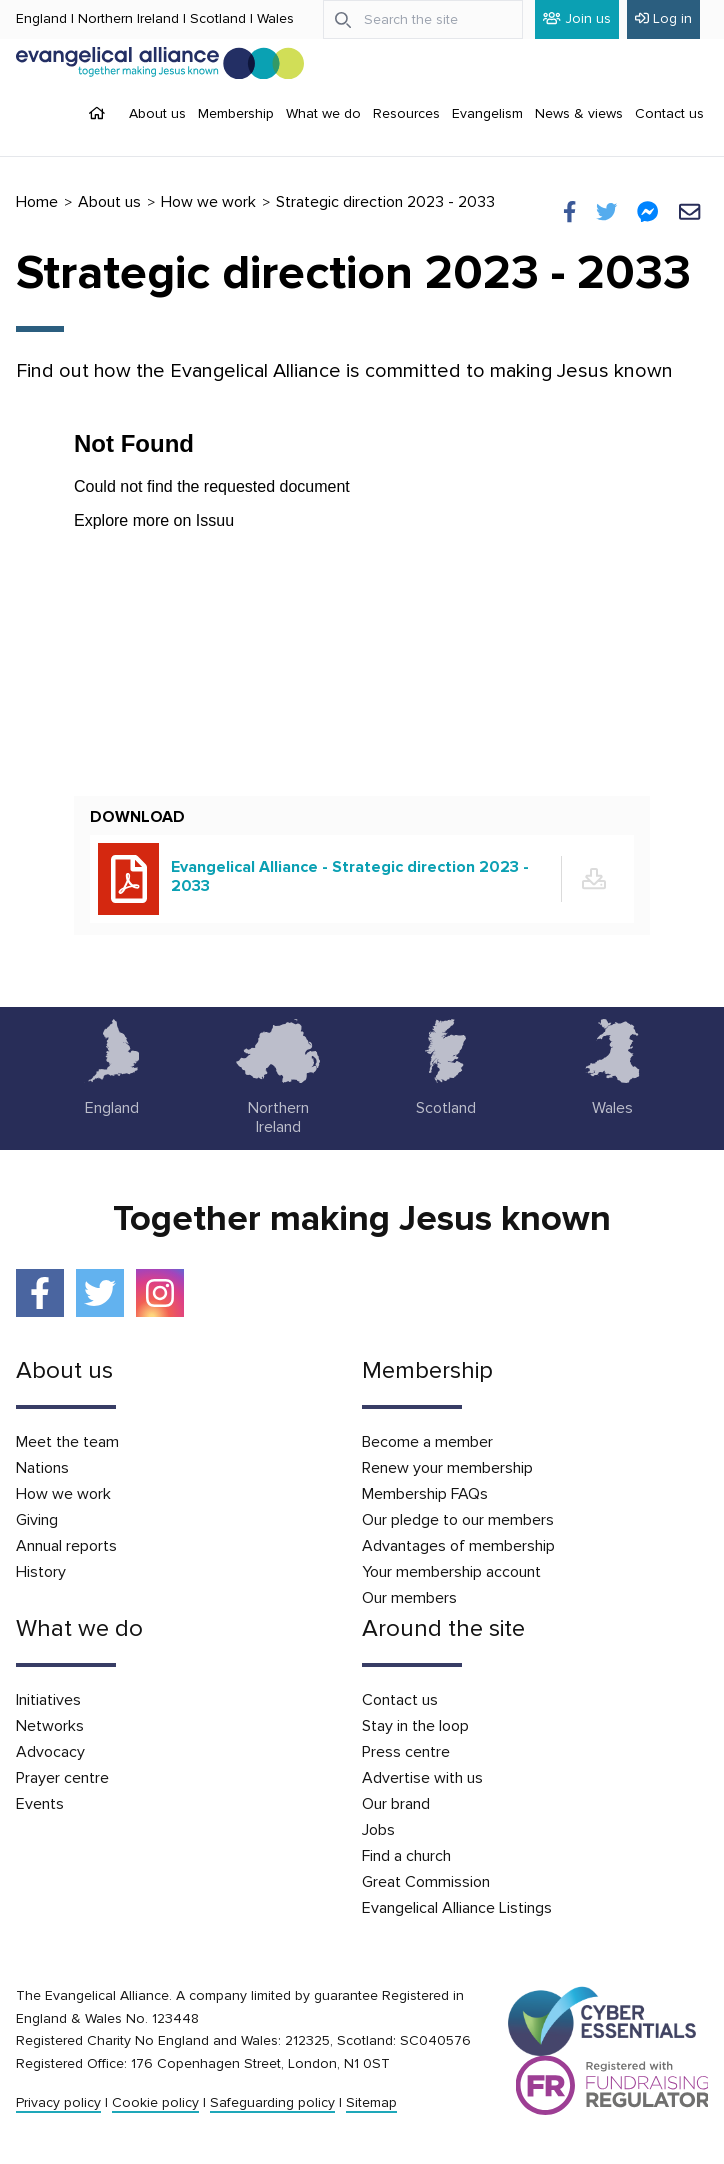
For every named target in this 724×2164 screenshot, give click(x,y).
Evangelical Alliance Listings (457, 1908)
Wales (275, 18)
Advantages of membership (458, 1546)
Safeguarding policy (272, 2102)
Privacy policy (58, 2102)
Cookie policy (155, 2102)
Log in (663, 18)
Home (37, 202)
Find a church (406, 1856)
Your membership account (451, 1572)
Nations (42, 1468)
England (41, 18)
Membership (236, 113)
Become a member (427, 1442)
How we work (208, 202)
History (41, 1572)
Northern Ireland (128, 18)
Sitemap (371, 2102)
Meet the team (67, 1442)
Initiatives (48, 1700)
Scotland (218, 18)
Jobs (378, 1830)
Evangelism (487, 113)
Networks (50, 1726)
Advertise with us (422, 1778)
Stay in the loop (415, 1726)
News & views (579, 113)
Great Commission (426, 1882)
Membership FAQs (425, 1494)
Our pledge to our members (458, 1520)
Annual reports (66, 1546)
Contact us (669, 113)
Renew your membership (447, 1468)
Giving (37, 1520)
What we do (323, 113)
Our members (409, 1598)
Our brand (396, 1804)
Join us (577, 18)
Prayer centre (62, 1778)
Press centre (406, 1752)
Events (40, 1804)
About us (157, 113)
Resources (406, 113)
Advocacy (50, 1752)
